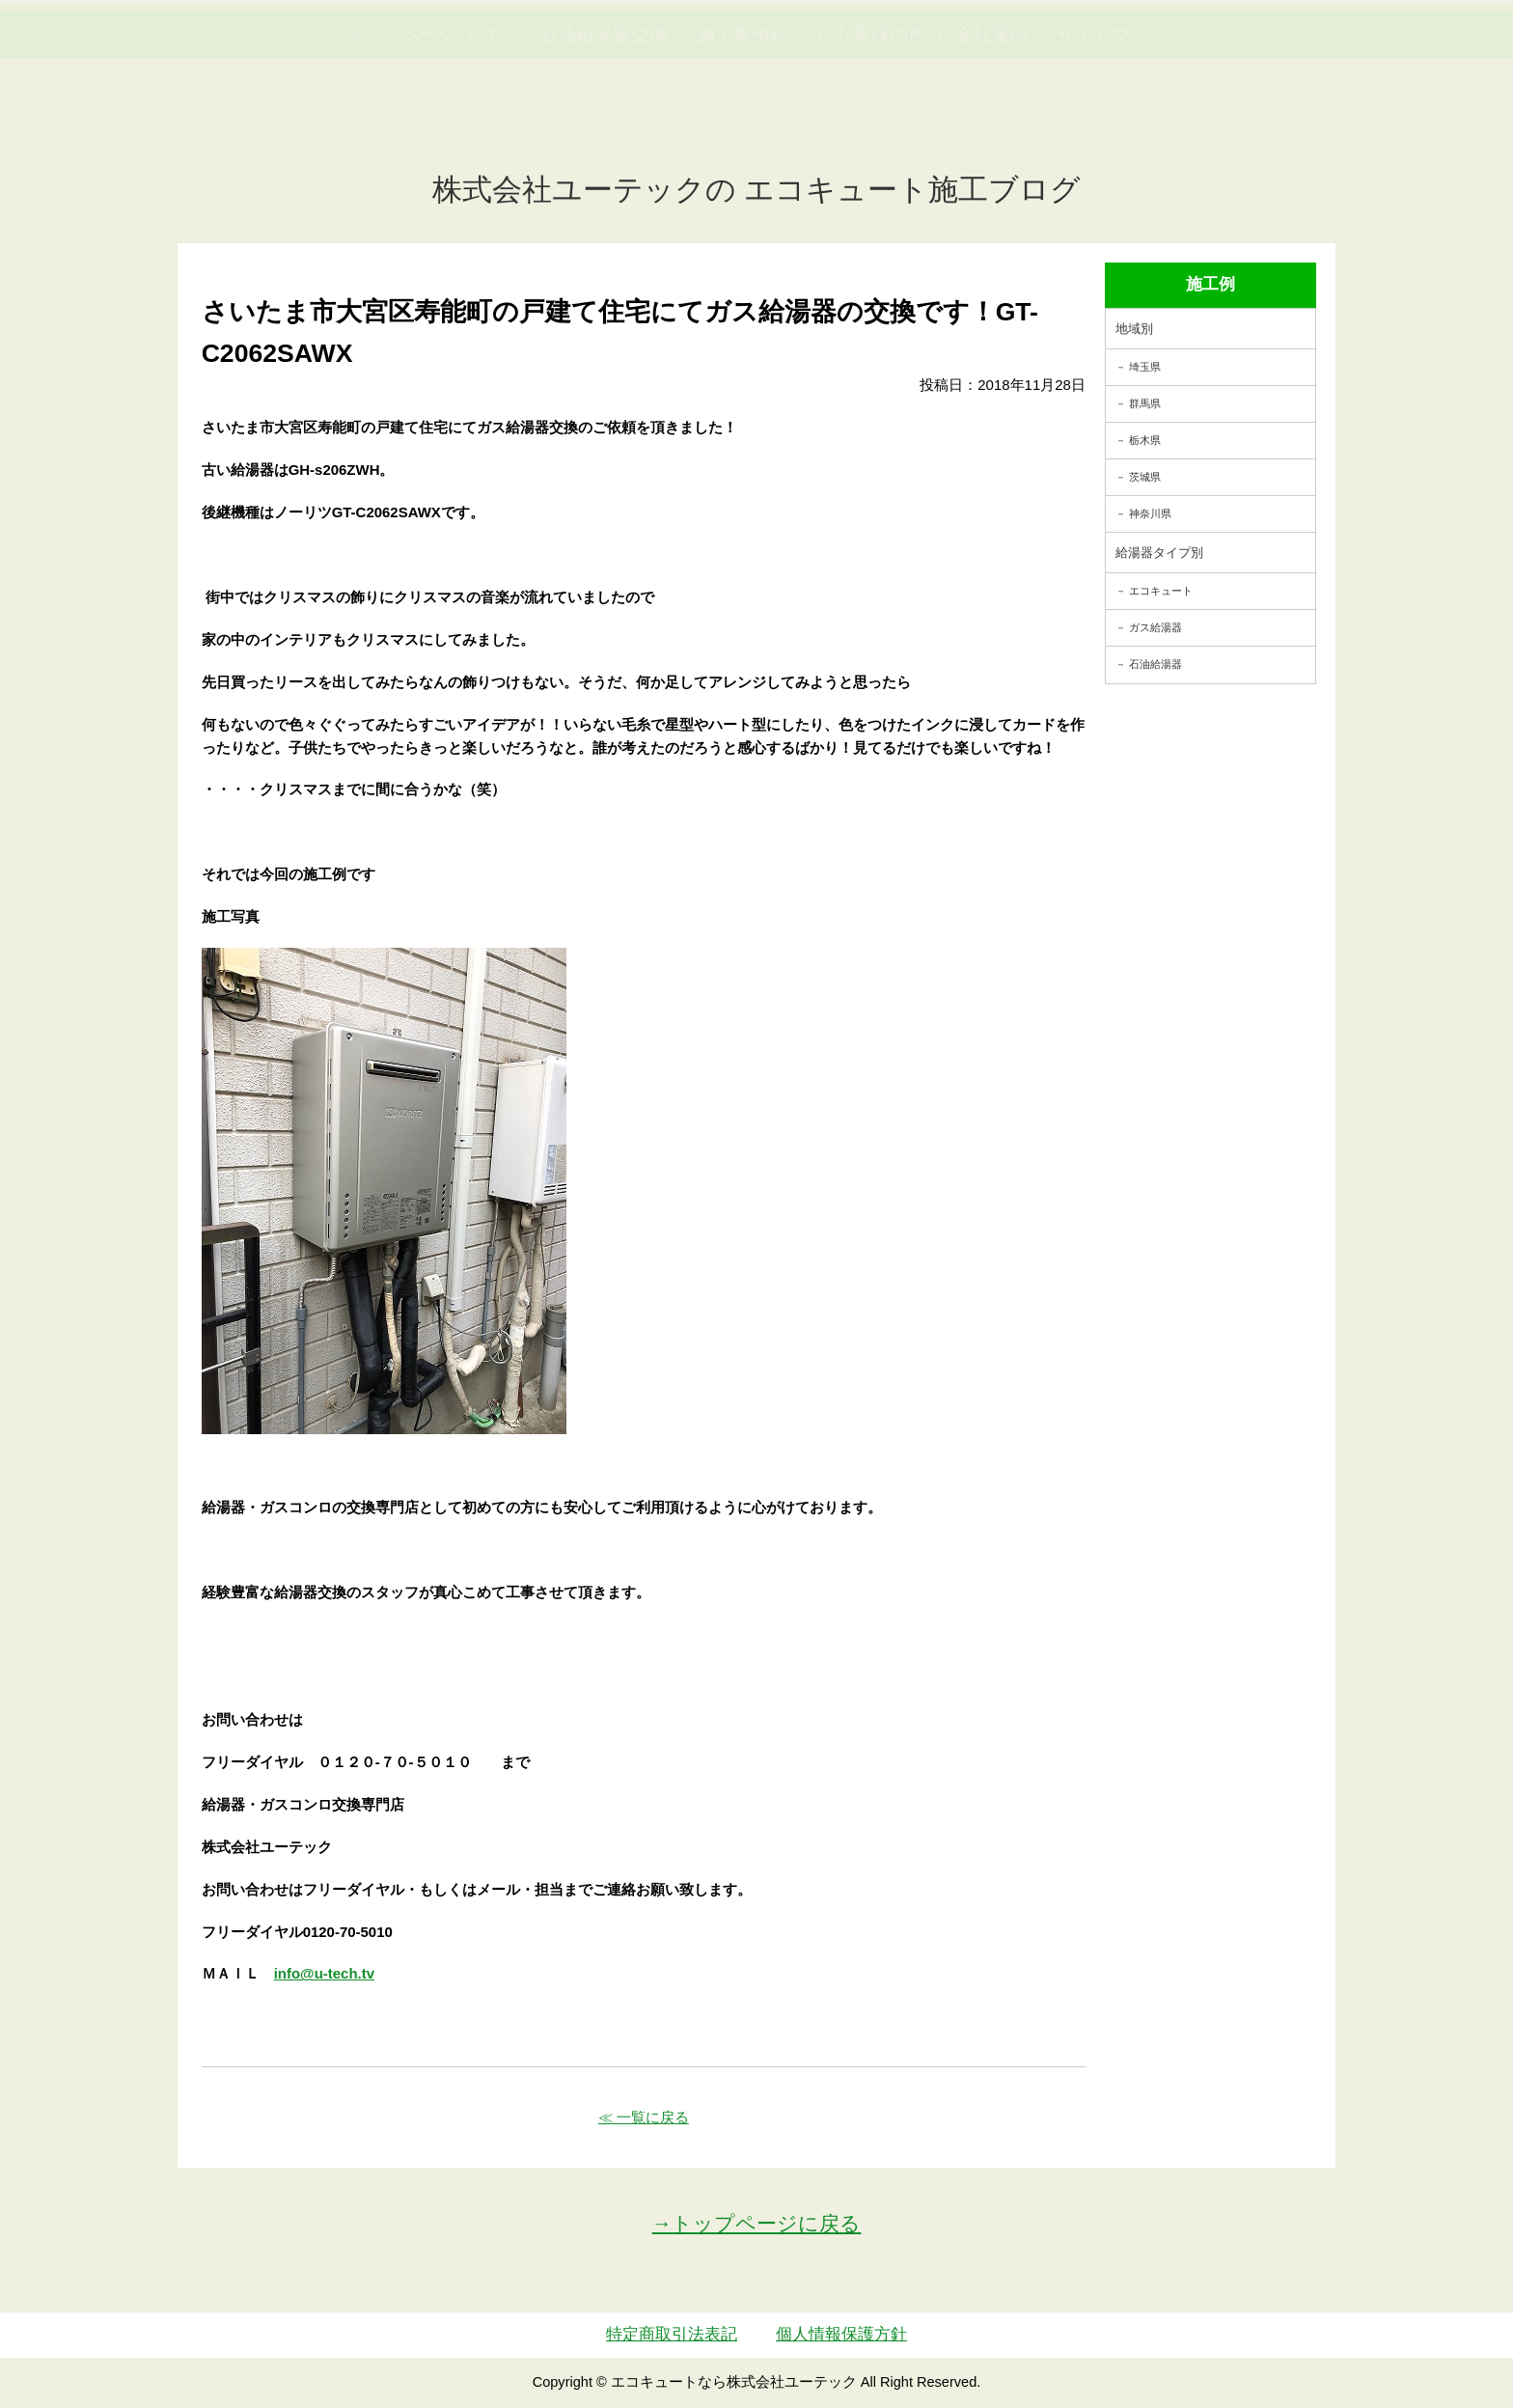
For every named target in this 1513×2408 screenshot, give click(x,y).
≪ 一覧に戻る (643, 2117)
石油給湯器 (1155, 664)
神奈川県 (1150, 513)
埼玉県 (1145, 367)
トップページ (401, 126)
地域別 (1134, 328)
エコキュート (1161, 590)
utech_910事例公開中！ (397, 62)
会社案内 (992, 126)
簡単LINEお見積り (1285, 48)
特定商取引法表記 (671, 2334)
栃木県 (1145, 440)
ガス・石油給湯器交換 (576, 126)
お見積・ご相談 (1428, 48)
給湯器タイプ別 (1159, 552)
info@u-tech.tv (324, 1973)
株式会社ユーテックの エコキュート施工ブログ (757, 190)
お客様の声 (880, 126)
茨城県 (1145, 477)
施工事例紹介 (752, 126)
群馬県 (1145, 403)
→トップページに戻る (757, 2223)
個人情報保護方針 (841, 2334)
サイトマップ (1112, 126)
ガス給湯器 (1155, 627)
